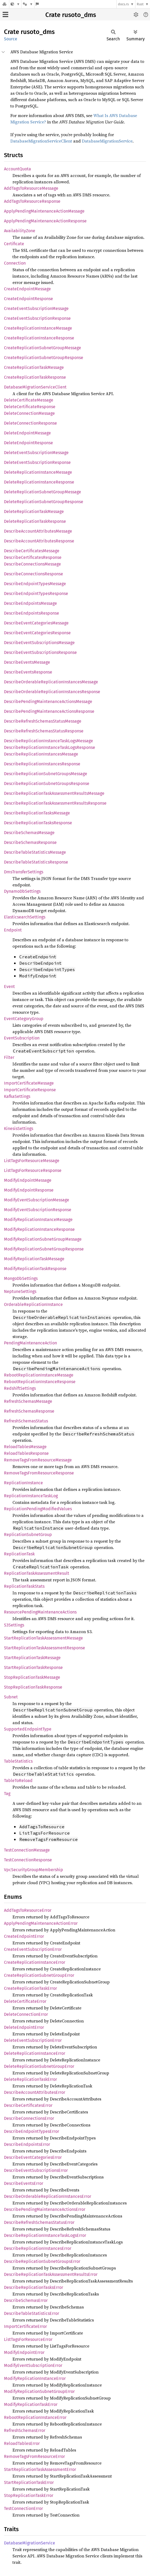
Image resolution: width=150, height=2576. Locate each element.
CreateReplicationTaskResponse (35, 377)
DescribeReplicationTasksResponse (38, 822)
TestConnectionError (23, 2508)
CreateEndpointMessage (27, 288)
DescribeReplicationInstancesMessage (41, 754)
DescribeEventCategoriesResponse (37, 632)
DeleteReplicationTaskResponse (35, 521)
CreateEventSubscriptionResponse (37, 318)
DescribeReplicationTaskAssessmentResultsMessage (54, 793)
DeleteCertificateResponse (29, 406)
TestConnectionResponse (28, 1859)
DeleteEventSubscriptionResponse (37, 462)
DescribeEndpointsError (27, 2144)
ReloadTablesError (22, 2443)
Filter (9, 1057)
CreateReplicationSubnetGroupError (39, 1975)
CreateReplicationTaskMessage (34, 367)
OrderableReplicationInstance (33, 1304)
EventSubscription (21, 1038)
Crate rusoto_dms (70, 15)
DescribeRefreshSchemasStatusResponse (43, 730)
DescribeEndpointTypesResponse (36, 593)
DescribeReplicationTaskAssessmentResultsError (51, 2274)
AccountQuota (17, 168)
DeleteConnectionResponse (30, 423)
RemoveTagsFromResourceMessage (38, 1459)
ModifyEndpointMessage (27, 1180)
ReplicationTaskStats (24, 1586)
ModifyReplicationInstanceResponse (39, 1229)
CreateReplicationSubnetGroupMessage (42, 347)
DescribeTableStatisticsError (31, 2313)
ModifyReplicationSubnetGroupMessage (43, 1239)
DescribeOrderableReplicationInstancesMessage (51, 681)
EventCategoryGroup (23, 1018)
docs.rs (123, 4)
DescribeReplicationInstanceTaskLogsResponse (49, 747)
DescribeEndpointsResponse (31, 613)
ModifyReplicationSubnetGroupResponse (44, 1249)
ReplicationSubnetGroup (28, 1534)
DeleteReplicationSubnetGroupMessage (42, 491)
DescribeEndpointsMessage (30, 603)
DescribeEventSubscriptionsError (36, 2170)
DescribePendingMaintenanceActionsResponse (49, 711)
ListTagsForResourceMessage (31, 1160)
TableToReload (18, 1780)
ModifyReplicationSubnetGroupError (39, 2391)
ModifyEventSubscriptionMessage (36, 1199)
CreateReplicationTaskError (30, 1988)
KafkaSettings (17, 1096)
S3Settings (14, 1625)
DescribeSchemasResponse (30, 842)
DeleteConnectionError (26, 2014)
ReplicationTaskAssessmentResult (36, 1573)
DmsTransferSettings (23, 871)
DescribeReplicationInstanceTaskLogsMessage (48, 740)
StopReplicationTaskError (28, 2495)
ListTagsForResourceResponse (32, 1170)
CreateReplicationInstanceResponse (39, 337)
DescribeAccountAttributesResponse (39, 540)
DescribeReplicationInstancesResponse (42, 763)
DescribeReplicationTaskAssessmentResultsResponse (55, 803)
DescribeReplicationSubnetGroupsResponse (46, 783)
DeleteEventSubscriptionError (33, 2040)
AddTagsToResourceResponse (32, 201)
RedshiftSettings (20, 1388)
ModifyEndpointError (24, 2352)
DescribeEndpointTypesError (31, 2131)
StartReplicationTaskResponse (33, 1667)
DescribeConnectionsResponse (33, 573)
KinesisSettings (18, 1128)
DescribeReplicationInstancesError (37, 2248)
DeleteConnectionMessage (29, 413)
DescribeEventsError (23, 2183)
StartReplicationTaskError (29, 2482)
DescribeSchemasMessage (29, 832)
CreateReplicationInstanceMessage (38, 328)
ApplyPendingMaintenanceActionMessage (44, 211)
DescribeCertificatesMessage (31, 550)
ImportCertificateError (25, 2326)
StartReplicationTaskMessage (32, 1657)
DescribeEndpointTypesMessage (35, 583)
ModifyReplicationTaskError (31, 2404)
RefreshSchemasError (24, 2430)
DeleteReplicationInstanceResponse (39, 482)
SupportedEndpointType (27, 1729)
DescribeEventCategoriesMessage (36, 622)
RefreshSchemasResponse (29, 1411)
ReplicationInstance (23, 1482)
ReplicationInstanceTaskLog (31, 1495)
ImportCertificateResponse (30, 1089)
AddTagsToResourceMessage (31, 188)
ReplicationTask (19, 1553)
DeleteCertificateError (25, 2001)
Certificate (14, 243)
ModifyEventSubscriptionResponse (37, 1209)
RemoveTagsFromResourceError (34, 2456)
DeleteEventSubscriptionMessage (36, 452)
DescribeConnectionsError (29, 2118)
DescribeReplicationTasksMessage (37, 812)
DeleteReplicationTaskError (30, 2079)
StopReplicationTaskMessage (32, 1677)
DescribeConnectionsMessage (32, 564)
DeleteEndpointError (24, 2027)
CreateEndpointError (24, 1936)
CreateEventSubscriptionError (33, 1949)
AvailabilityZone (19, 230)
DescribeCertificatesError (28, 2105)
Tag (7, 1793)
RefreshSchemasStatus (26, 1420)
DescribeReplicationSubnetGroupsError (42, 2261)
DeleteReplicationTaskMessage (34, 511)
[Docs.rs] (4, 4)
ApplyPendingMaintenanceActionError (41, 1923)
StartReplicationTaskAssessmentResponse (44, 1647)
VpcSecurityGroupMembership (33, 1869)
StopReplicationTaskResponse (33, 1687)
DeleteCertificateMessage (28, 400)
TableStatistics (18, 1761)
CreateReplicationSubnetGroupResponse (43, 357)
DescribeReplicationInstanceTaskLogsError (45, 2235)
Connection (15, 263)
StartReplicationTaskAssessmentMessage (43, 1638)
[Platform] (27, 4)
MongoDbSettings (21, 1278)
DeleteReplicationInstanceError (34, 2053)
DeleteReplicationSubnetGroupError (39, 2066)
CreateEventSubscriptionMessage (36, 308)
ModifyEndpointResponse (29, 1190)
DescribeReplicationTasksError (33, 2287)
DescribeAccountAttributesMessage (38, 531)
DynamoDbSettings (22, 891)
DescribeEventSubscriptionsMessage (39, 642)
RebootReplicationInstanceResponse (40, 1381)
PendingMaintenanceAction (30, 1342)
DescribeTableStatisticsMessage (35, 852)
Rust (140, 4)
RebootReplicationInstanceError (35, 2417)
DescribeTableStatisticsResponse (36, 862)
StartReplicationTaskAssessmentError (40, 2469)
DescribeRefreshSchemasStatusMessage (42, 721)
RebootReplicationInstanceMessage (38, 1375)
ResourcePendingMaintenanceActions (40, 1612)
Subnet (11, 1696)
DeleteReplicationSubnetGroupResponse (43, 501)
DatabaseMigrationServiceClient (41, 141)
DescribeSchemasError (26, 2300)
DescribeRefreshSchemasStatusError (39, 2222)
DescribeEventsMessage (27, 662)
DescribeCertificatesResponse (32, 557)
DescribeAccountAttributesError (34, 2092)
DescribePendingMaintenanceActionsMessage (48, 701)
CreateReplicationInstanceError (34, 1962)
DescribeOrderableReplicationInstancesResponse (52, 691)
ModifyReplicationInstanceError (35, 2378)
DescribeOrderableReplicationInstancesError (47, 2196)
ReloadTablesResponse (26, 1453)
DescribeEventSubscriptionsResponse (40, 652)
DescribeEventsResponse (28, 672)
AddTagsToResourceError (27, 1910)
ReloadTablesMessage (25, 1446)
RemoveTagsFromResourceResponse (39, 1472)
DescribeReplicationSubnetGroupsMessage (45, 773)
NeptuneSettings (20, 1291)
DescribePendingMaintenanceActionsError (44, 2209)
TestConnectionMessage (27, 1850)
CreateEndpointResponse (28, 298)
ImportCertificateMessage (29, 1083)
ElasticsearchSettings (24, 917)
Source (10, 38)
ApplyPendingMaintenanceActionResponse (45, 220)
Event (9, 986)
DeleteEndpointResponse (28, 442)
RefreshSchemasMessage (28, 1401)
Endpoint (13, 930)
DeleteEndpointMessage (27, 432)
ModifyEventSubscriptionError (33, 2365)
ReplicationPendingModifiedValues (38, 1508)
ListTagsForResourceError (28, 2339)
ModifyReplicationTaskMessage (34, 1258)
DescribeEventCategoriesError (33, 2157)
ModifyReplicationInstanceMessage (38, 1219)
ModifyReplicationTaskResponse (35, 1268)
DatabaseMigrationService (107, 141)
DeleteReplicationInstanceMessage (38, 472)
